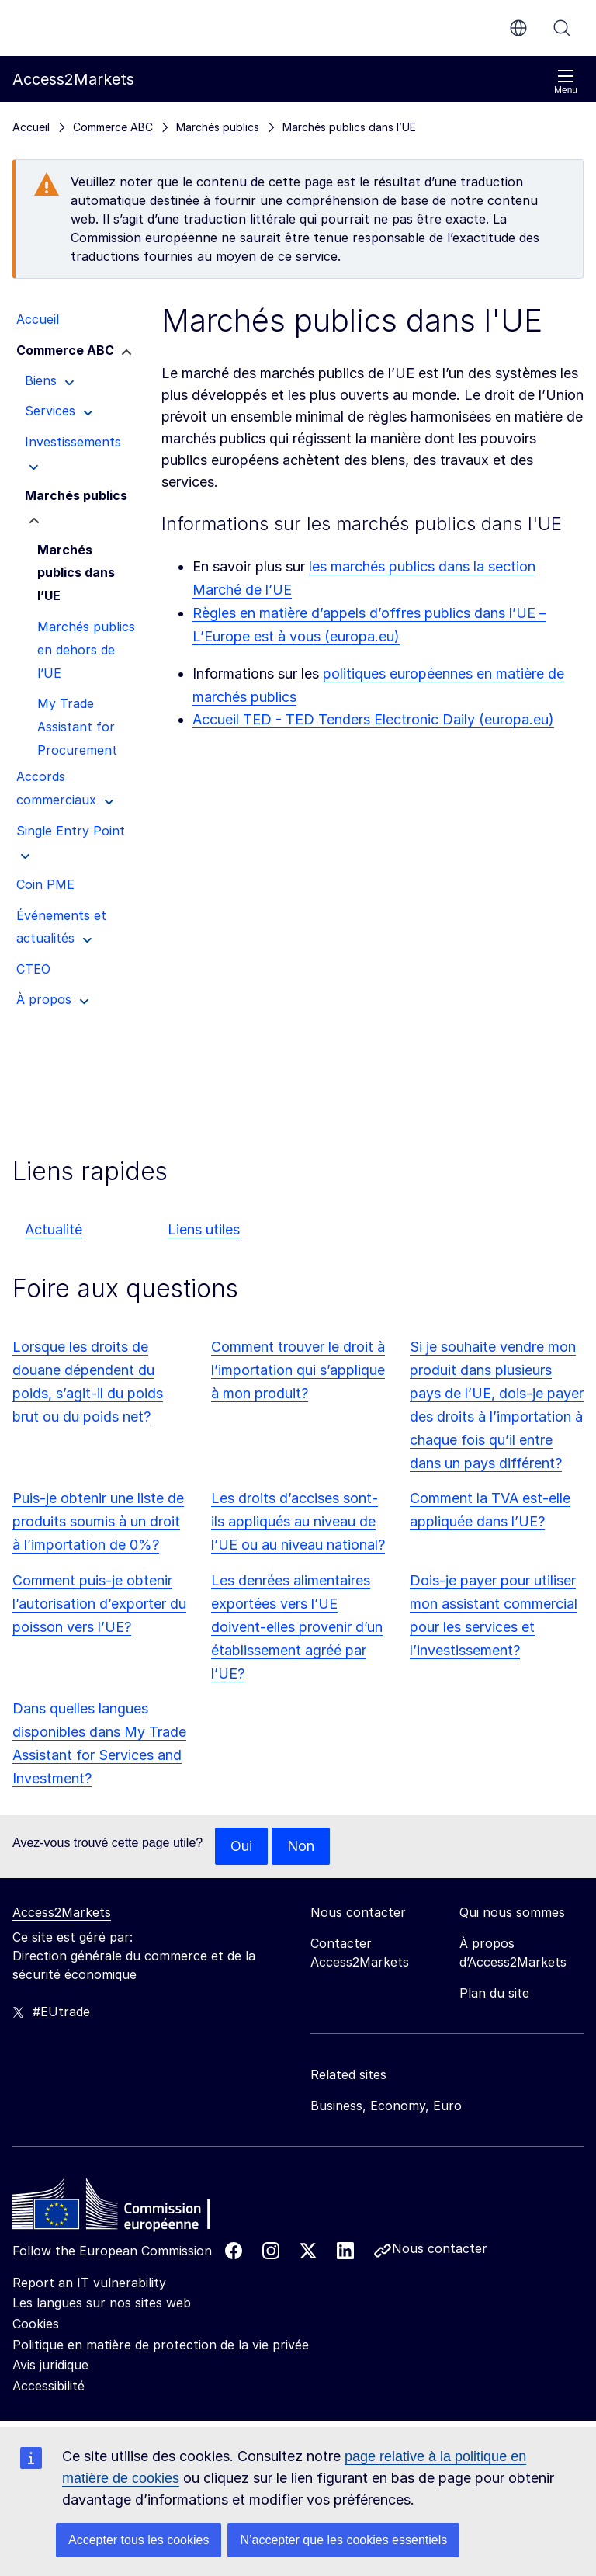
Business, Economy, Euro (386, 2105)
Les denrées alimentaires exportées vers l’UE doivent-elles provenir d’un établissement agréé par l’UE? (297, 1627)
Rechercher (562, 28)
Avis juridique (50, 2365)
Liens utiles (204, 1229)
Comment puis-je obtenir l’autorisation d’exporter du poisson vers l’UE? (99, 1603)
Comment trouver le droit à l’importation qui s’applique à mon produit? (298, 1369)
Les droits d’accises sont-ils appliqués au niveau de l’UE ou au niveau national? (298, 1521)
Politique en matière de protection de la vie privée (160, 2344)
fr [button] (518, 28)
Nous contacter (439, 2248)
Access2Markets (61, 1912)
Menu (565, 81)
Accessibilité (48, 2386)
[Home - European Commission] (124, 2208)
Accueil (31, 127)
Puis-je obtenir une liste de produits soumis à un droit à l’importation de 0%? (98, 1521)
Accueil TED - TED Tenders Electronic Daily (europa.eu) (373, 719)
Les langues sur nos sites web (101, 2302)
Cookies (35, 2323)
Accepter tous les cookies (138, 2539)
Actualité (53, 1229)
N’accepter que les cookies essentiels (343, 2539)
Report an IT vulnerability (89, 2282)
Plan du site (494, 1993)
